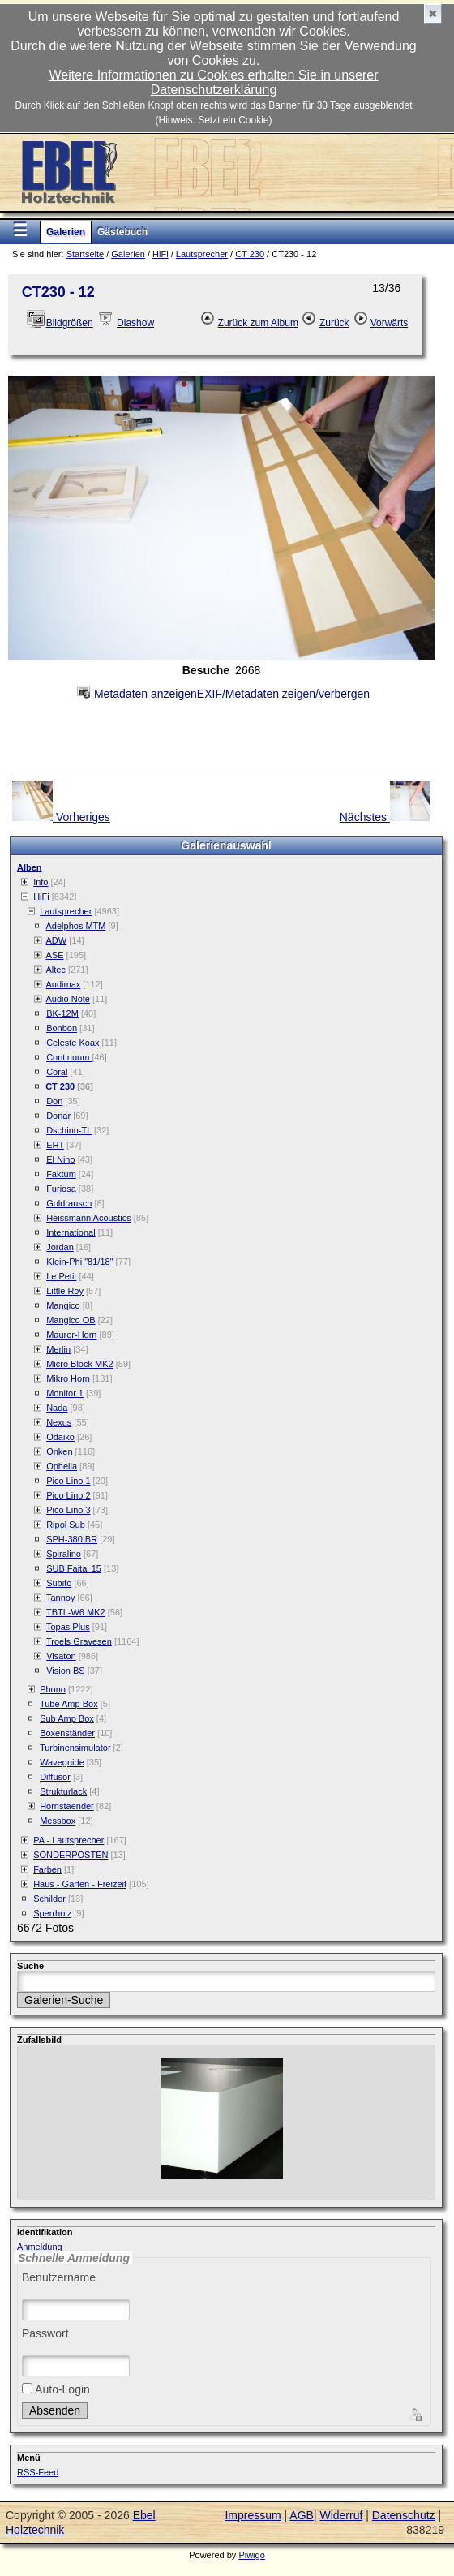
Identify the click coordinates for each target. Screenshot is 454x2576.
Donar (58, 1115)
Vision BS (65, 1670)
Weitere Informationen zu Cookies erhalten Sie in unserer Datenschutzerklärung (213, 82)
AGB (301, 2515)
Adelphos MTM (76, 926)
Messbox (57, 1821)
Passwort (45, 2333)
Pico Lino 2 (68, 1495)
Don (54, 1101)
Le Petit (61, 1276)
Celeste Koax (72, 1042)
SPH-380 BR (71, 1539)
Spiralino (63, 1554)
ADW (56, 940)
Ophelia (61, 1466)
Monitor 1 (65, 1393)
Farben (47, 1869)
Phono (53, 1689)
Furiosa (61, 1188)
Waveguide (62, 1762)
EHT (55, 1145)
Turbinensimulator (75, 1747)
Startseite (85, 254)
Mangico (63, 1305)
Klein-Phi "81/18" (79, 1261)
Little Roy (65, 1291)
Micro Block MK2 (80, 1364)
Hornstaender (67, 1806)
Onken (59, 1451)
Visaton (61, 1656)
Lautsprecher (202, 254)
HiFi (160, 254)
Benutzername (59, 2277)
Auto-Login (56, 2389)
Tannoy (60, 1597)
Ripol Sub (65, 1524)
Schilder (49, 1898)
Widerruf (340, 2515)
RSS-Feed (37, 2472)
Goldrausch (69, 1203)
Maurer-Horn (71, 1335)
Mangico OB (71, 1320)
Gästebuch (122, 232)
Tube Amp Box (69, 1704)
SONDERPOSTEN (70, 1855)
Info (40, 882)
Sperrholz (52, 1913)
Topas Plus (68, 1627)
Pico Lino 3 (68, 1510)
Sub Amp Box (67, 1718)
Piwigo (251, 2555)
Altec (56, 969)
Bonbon (61, 1028)
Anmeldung (39, 2246)
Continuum (69, 1057)
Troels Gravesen (79, 1641)
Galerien (65, 232)
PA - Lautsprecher (68, 1840)
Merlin (58, 1349)
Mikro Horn (68, 1378)
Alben (29, 867)
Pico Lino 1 (68, 1481)
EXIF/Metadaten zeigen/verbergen (221, 688)
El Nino (60, 1159)
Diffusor (55, 1777)
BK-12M (62, 1013)
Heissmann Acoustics (88, 1218)
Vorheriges (61, 802)
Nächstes (385, 802)
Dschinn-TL (69, 1130)
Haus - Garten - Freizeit (79, 1884)
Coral (56, 1072)
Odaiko (60, 1437)
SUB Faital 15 (73, 1568)
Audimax (63, 984)
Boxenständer (67, 1733)
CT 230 (249, 254)
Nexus (58, 1422)
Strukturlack (63, 1791)
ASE (55, 955)
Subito (58, 1583)
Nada (56, 1408)
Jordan (60, 1247)
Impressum (253, 2515)
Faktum (61, 1174)
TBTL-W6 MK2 (75, 1612)
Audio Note (68, 999)
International (71, 1232)
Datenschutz (403, 2515)
